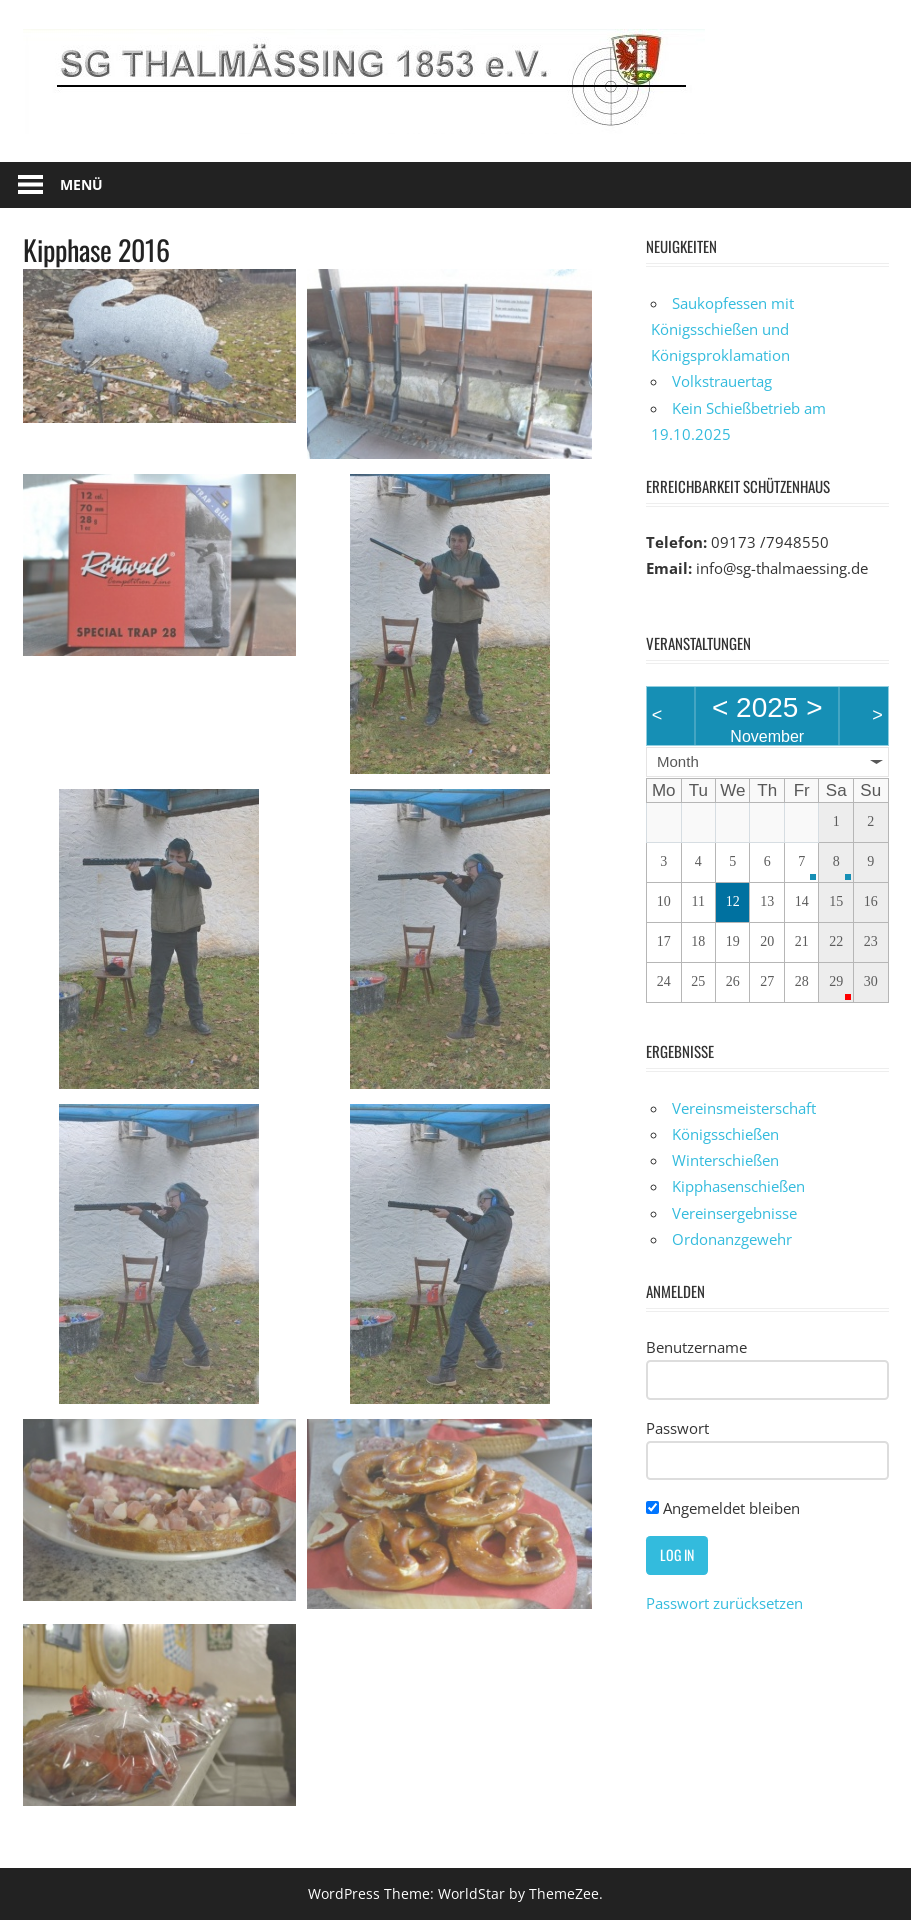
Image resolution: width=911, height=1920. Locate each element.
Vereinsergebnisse (734, 1213)
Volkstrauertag (722, 381)
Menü (81, 184)
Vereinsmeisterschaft (744, 1108)
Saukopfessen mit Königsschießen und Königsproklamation (722, 329)
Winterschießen (725, 1160)
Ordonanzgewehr (732, 1239)
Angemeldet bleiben (723, 1508)
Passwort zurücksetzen (724, 1603)
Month (678, 761)
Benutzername (696, 1347)
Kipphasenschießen (738, 1186)
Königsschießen (725, 1134)
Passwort (677, 1428)
